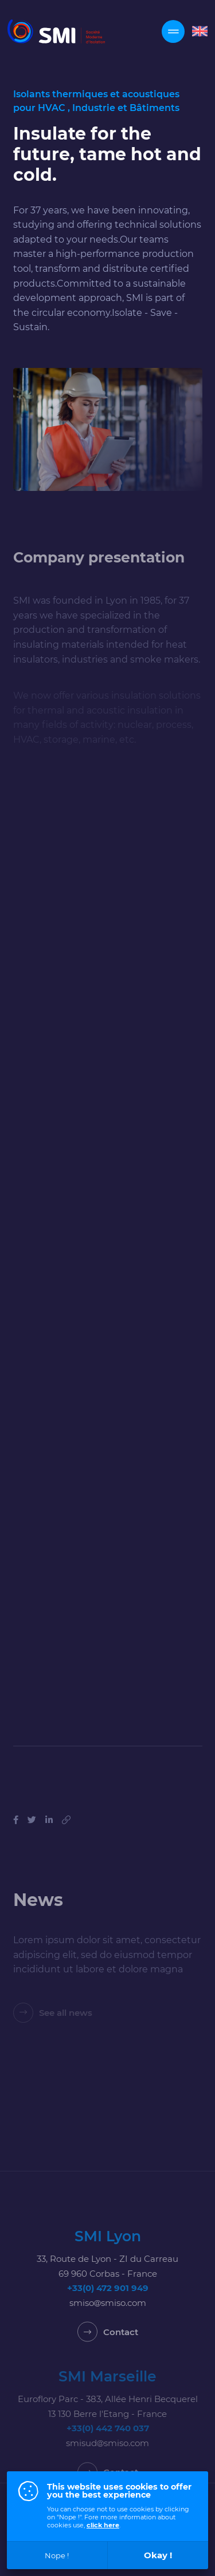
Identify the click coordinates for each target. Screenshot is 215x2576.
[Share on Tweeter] (32, 1833)
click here (103, 2525)
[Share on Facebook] (15, 1833)
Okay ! (158, 2555)
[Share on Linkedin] (49, 1833)
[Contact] (107, 2346)
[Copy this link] (66, 1833)
